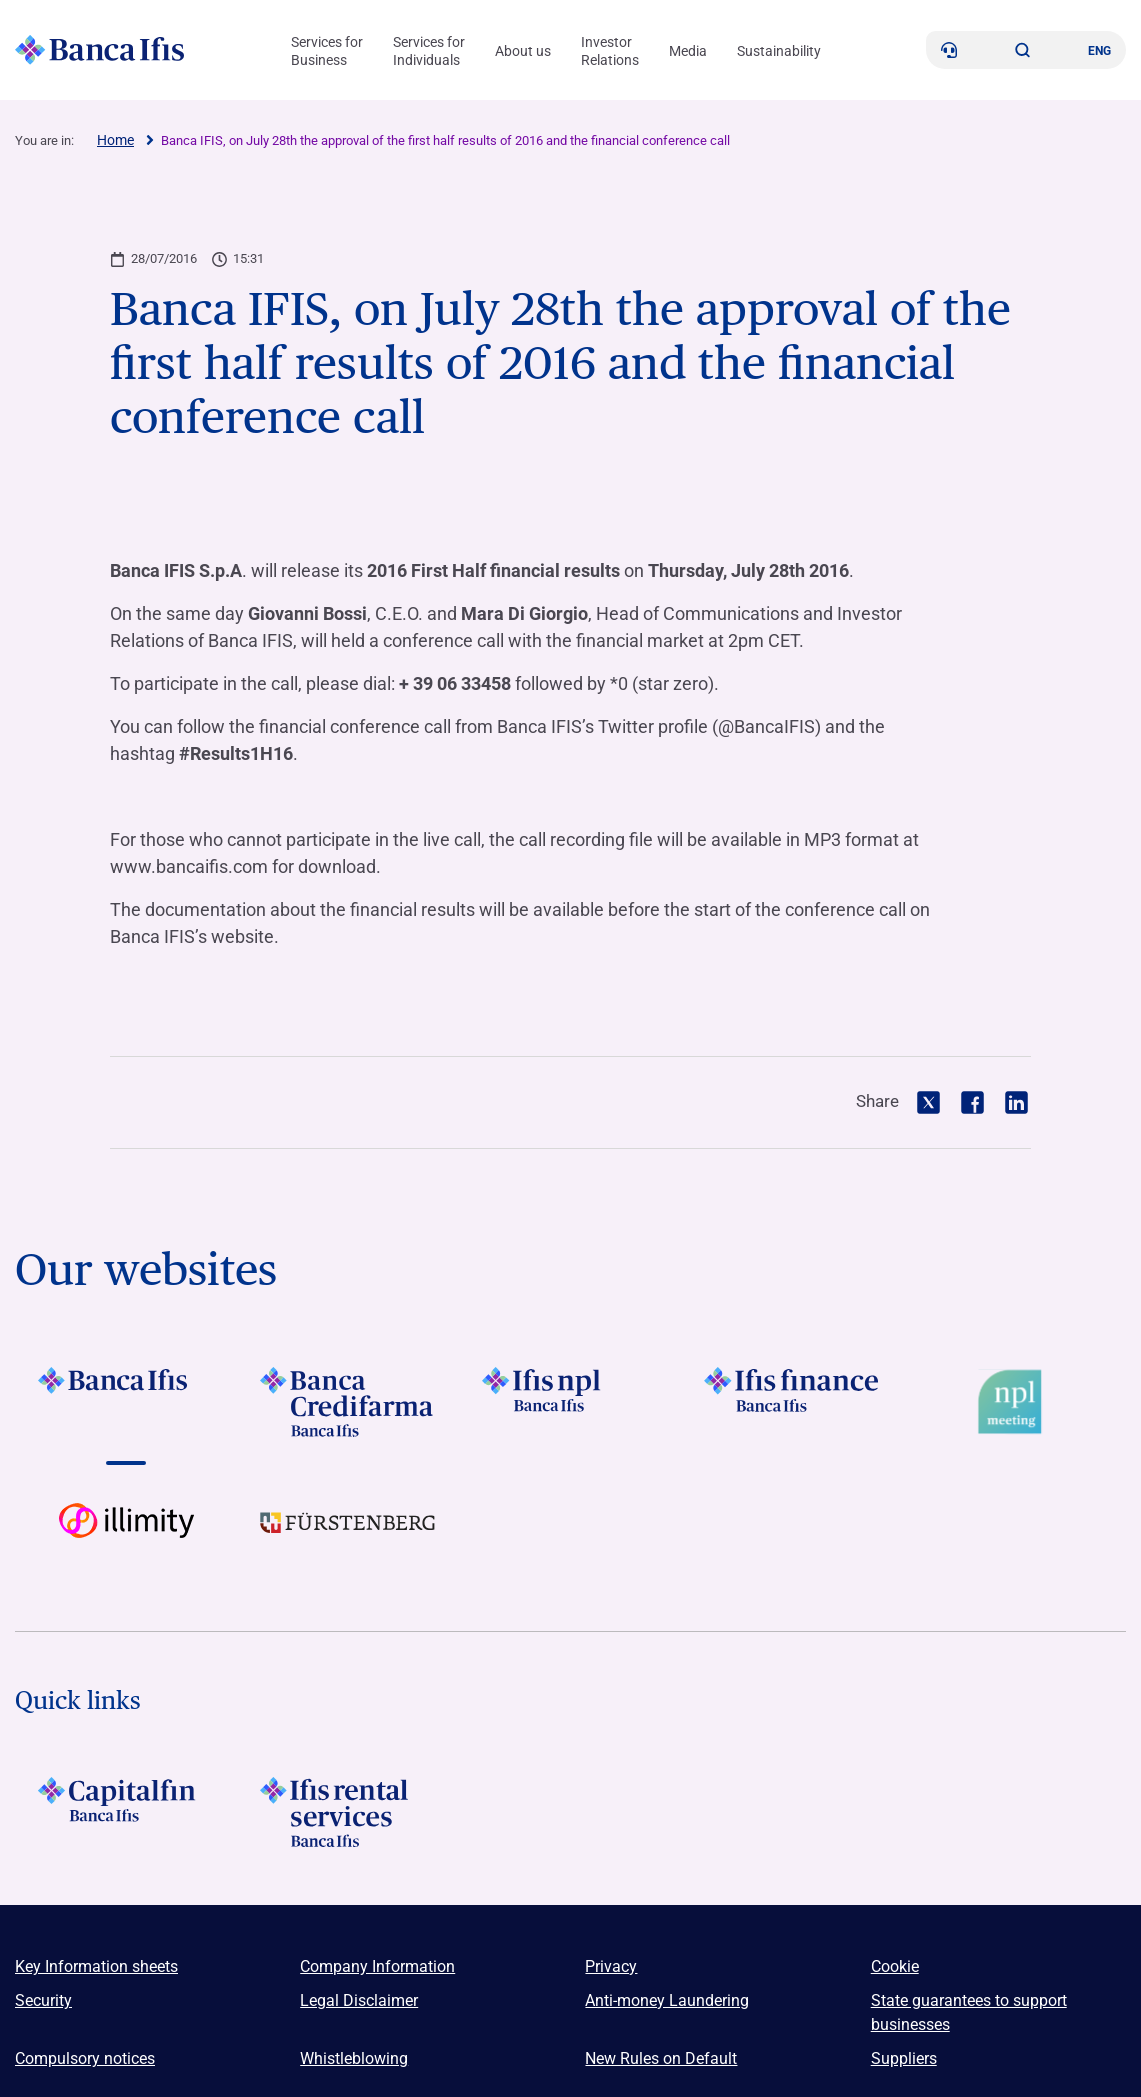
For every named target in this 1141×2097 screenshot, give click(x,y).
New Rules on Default (661, 2058)
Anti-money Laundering (667, 2000)
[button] (1023, 50)
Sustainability (779, 51)
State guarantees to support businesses (969, 2012)
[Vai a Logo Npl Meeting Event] (1015, 1402)
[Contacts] (949, 50)
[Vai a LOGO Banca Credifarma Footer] (348, 1402)
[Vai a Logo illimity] (126, 1538)
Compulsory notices (85, 2058)
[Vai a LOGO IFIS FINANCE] (793, 1402)
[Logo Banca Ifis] (100, 50)
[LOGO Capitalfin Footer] (126, 1812)
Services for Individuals (429, 51)
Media (688, 51)
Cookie (895, 1966)
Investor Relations (610, 51)
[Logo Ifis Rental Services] (348, 1812)
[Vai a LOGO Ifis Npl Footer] (570, 1402)
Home (115, 140)
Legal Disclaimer (359, 2000)
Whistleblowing (354, 2058)
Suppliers (904, 2058)
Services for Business (327, 51)
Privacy (611, 1966)
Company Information (377, 1966)
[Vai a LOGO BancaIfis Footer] (126, 1402)
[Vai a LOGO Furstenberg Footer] (348, 1538)
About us (523, 51)
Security (43, 2000)
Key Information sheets (96, 1966)
